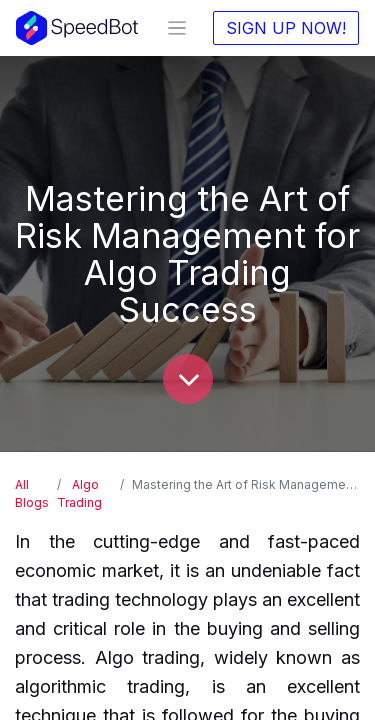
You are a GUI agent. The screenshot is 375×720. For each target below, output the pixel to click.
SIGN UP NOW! (286, 28)
